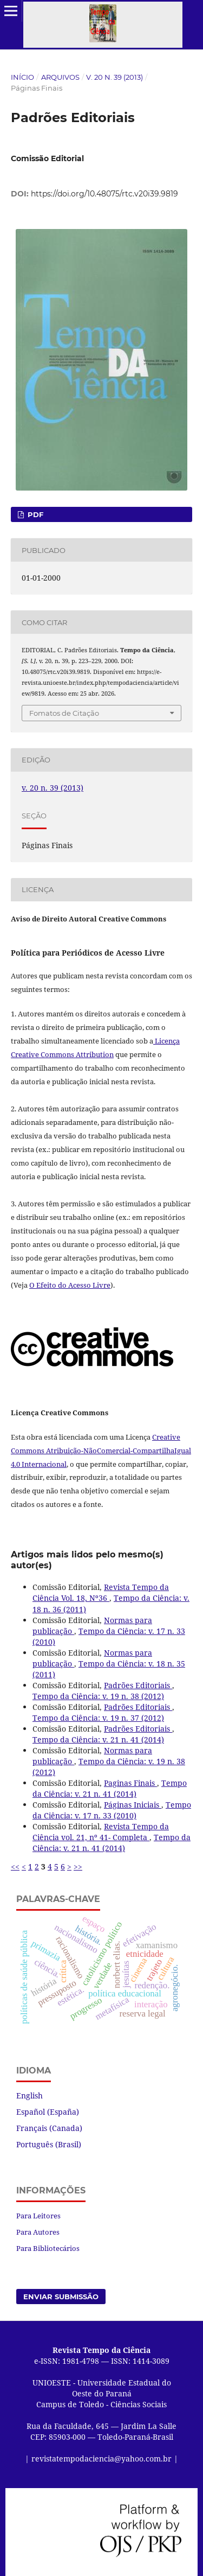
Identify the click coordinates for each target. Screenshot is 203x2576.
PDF (34, 514)
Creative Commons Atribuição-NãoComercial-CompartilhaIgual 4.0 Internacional (101, 1450)
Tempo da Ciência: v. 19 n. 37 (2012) (98, 1718)
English (29, 2095)
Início (22, 77)
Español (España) (47, 2112)
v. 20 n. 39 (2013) (114, 77)
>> (78, 1866)
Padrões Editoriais (138, 1685)
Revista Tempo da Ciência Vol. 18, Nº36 (100, 1592)
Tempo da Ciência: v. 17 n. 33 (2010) (111, 1810)
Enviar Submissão (61, 2296)
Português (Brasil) (48, 2144)
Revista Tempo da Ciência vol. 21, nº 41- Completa (100, 1831)
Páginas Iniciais (132, 1804)
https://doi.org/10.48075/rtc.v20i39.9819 (104, 194)
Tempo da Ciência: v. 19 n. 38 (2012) (98, 1696)
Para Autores (38, 2232)
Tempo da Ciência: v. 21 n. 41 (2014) (98, 1739)
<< (15, 1866)
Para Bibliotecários (48, 2248)
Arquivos (60, 77)
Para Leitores (38, 2216)
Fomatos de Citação (64, 713)
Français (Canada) (49, 2128)
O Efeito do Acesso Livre (69, 1285)
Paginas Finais (130, 1783)
